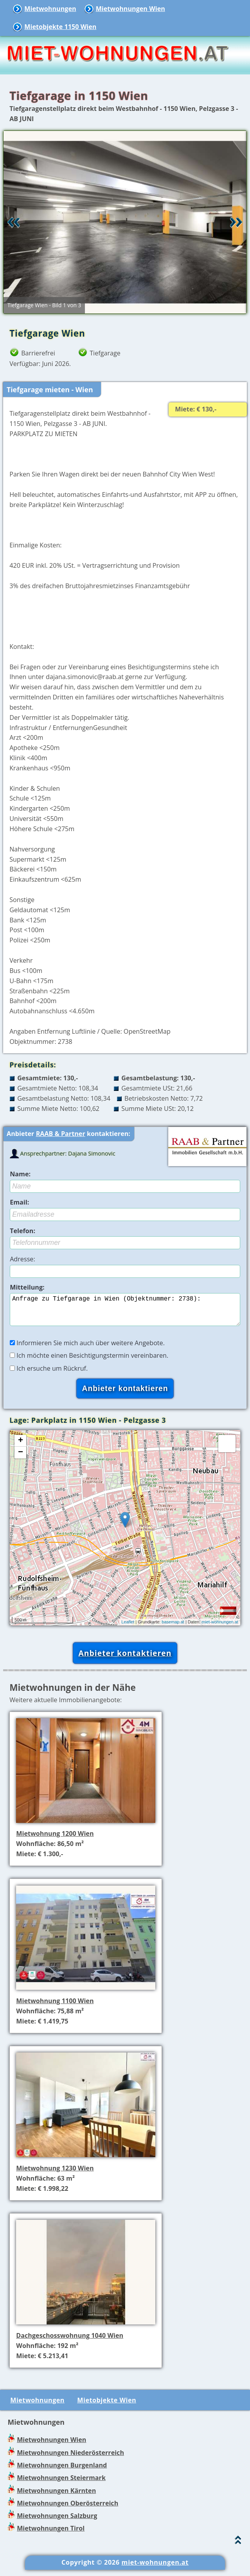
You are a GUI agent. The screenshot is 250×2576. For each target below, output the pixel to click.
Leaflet (127, 1628)
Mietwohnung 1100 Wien (55, 2007)
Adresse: (22, 1259)
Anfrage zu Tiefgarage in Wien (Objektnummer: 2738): (125, 1312)
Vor (236, 222)
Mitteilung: (27, 1287)
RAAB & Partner (60, 1133)
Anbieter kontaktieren (124, 1659)
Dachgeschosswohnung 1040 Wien (69, 2341)
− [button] (20, 1459)
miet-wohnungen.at (219, 1628)
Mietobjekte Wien (106, 2406)
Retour (13, 222)
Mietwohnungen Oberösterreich (67, 2509)
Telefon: (22, 1230)
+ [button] (20, 1447)
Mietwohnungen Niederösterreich (70, 2459)
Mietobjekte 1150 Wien (60, 26)
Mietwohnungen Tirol (51, 2534)
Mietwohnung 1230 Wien (55, 2174)
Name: (20, 1174)
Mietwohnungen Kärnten (56, 2497)
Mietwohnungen (50, 8)
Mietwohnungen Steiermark (61, 2484)
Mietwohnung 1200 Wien (55, 1839)
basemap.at (173, 1628)
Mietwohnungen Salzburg (57, 2522)
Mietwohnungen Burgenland (62, 2471)
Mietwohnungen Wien (130, 8)
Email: (19, 1202)
